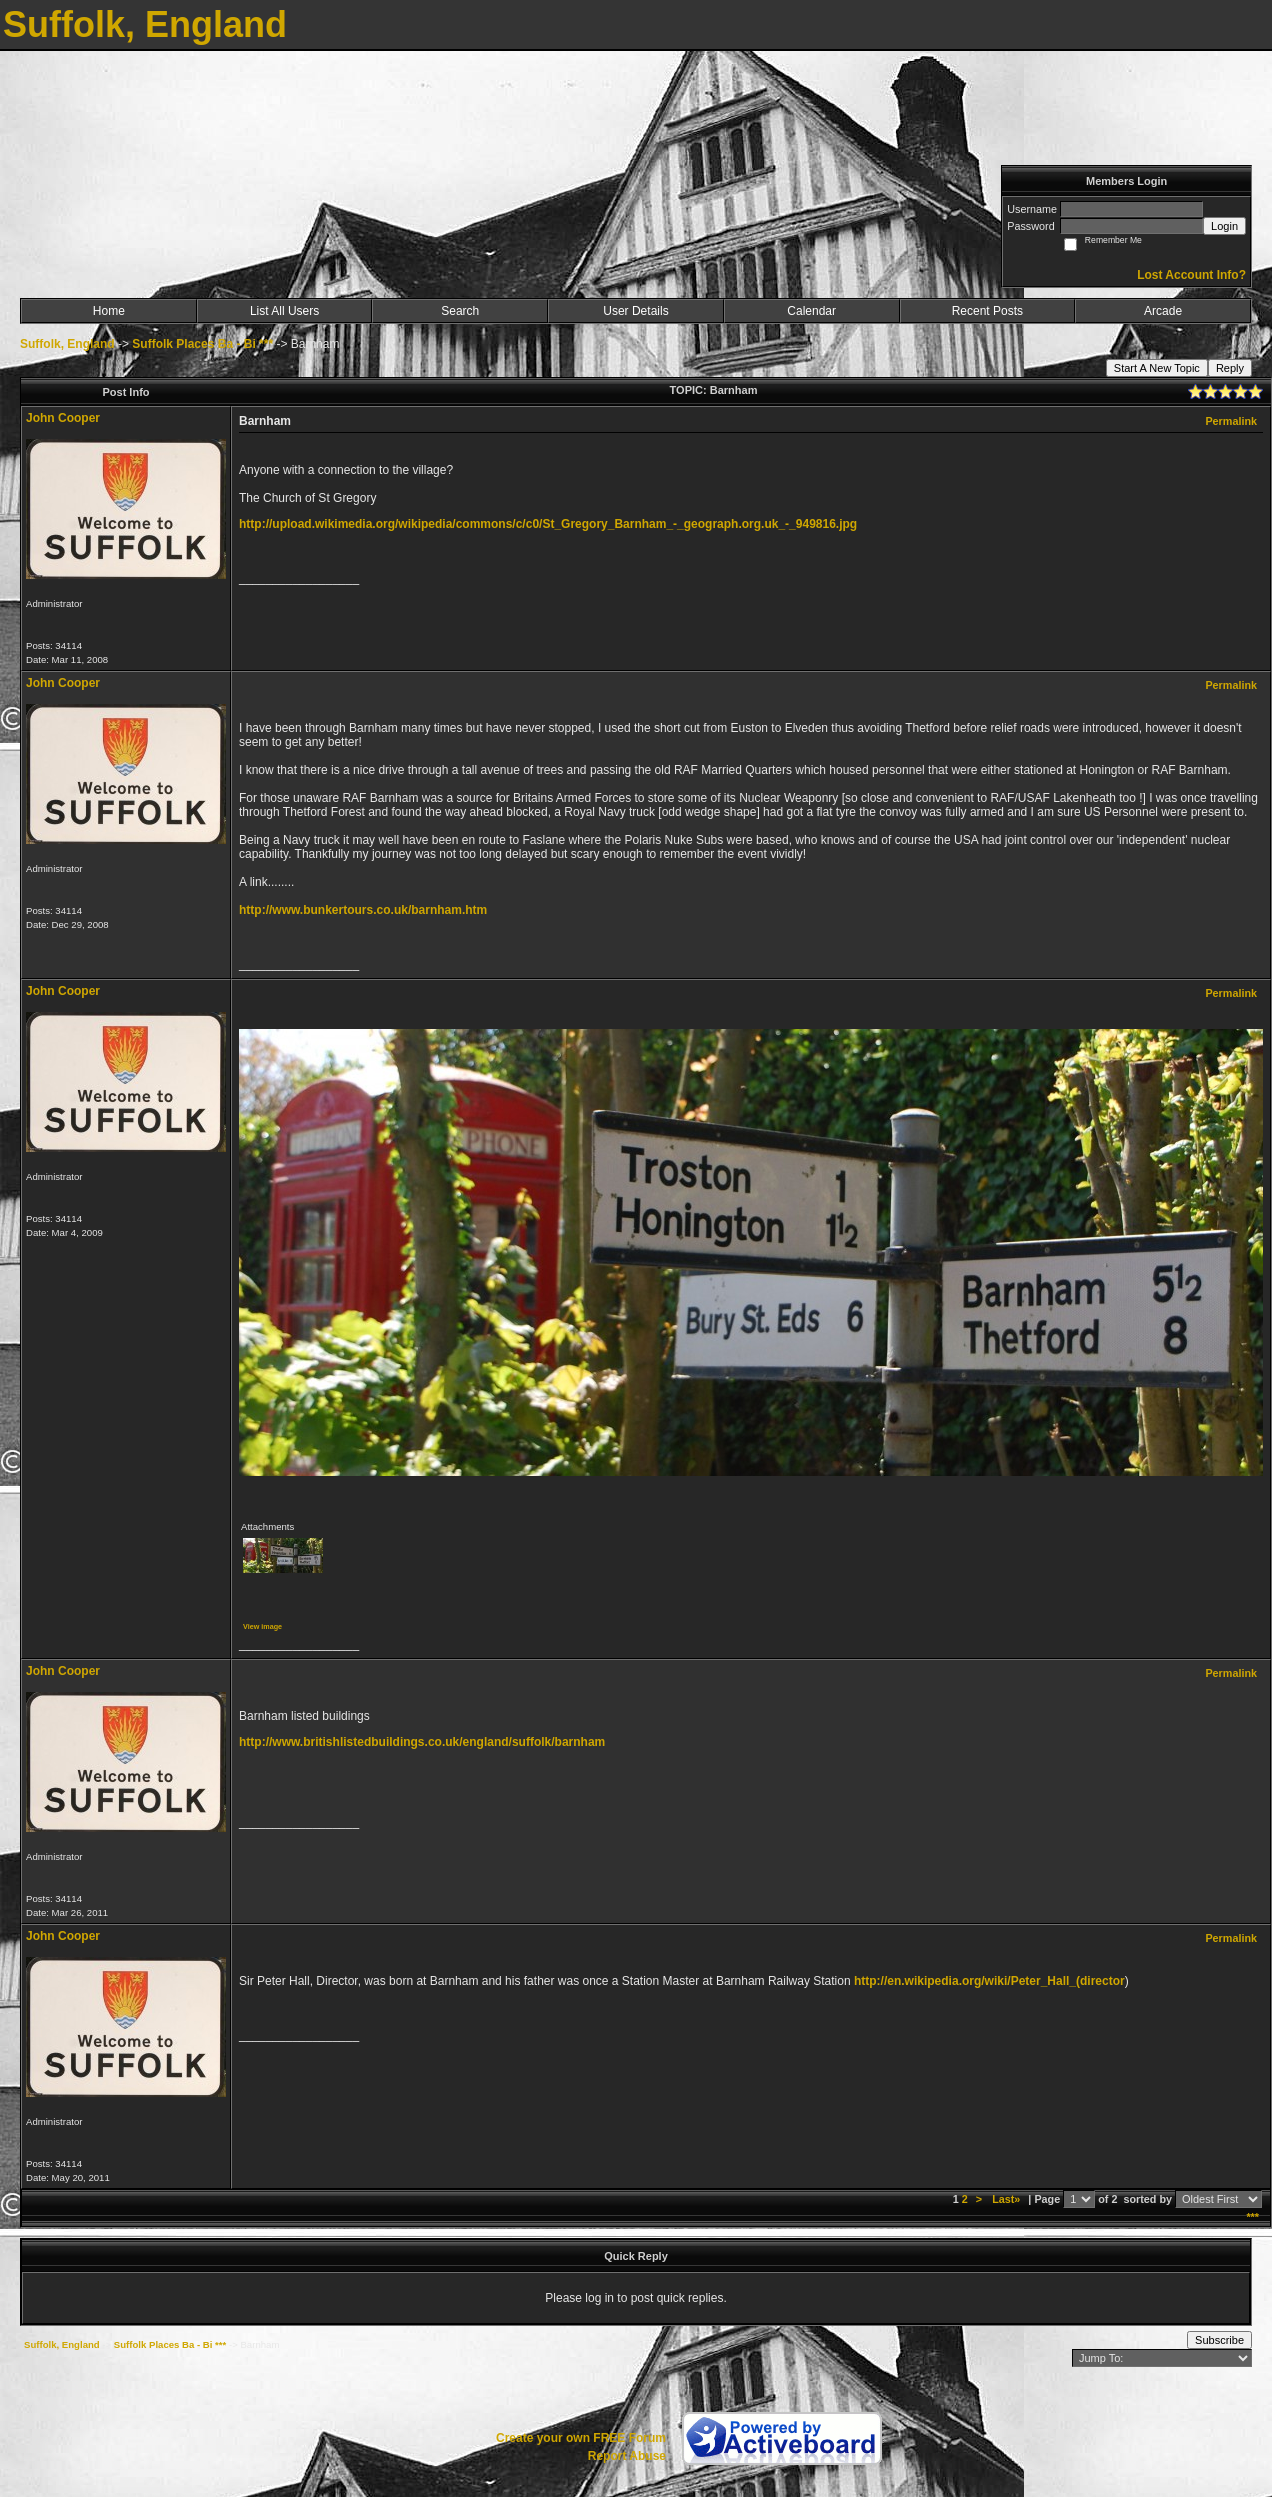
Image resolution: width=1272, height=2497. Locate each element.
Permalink (1231, 421)
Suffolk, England (67, 344)
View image (262, 1626)
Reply (1230, 368)
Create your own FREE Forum (581, 2438)
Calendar (811, 311)
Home (109, 311)
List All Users (284, 311)
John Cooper (63, 418)
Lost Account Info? (1191, 275)
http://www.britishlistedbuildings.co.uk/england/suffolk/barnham (422, 1742)
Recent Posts (987, 311)
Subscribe (1219, 2340)
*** (1252, 2217)
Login (1224, 226)
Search (460, 311)
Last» (1007, 2199)
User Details (635, 311)
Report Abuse (627, 2456)
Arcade (1163, 311)
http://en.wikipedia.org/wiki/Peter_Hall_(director (989, 1981)
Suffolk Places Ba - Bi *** (202, 344)
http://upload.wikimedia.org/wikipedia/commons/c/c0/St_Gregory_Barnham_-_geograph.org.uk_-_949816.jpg (548, 524)
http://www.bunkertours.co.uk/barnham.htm (363, 910)
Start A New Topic (1157, 368)
